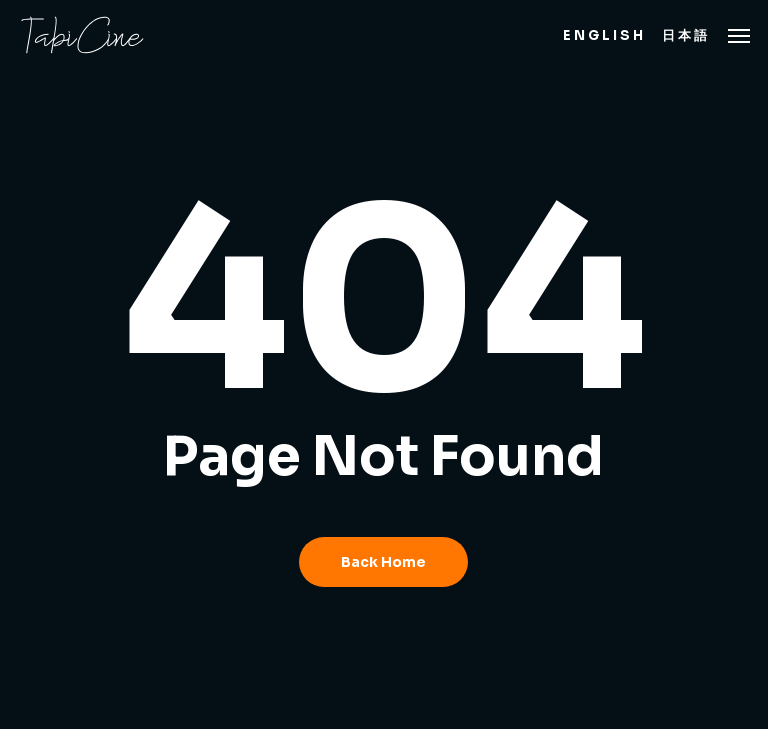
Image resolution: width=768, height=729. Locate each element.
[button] (739, 35)
